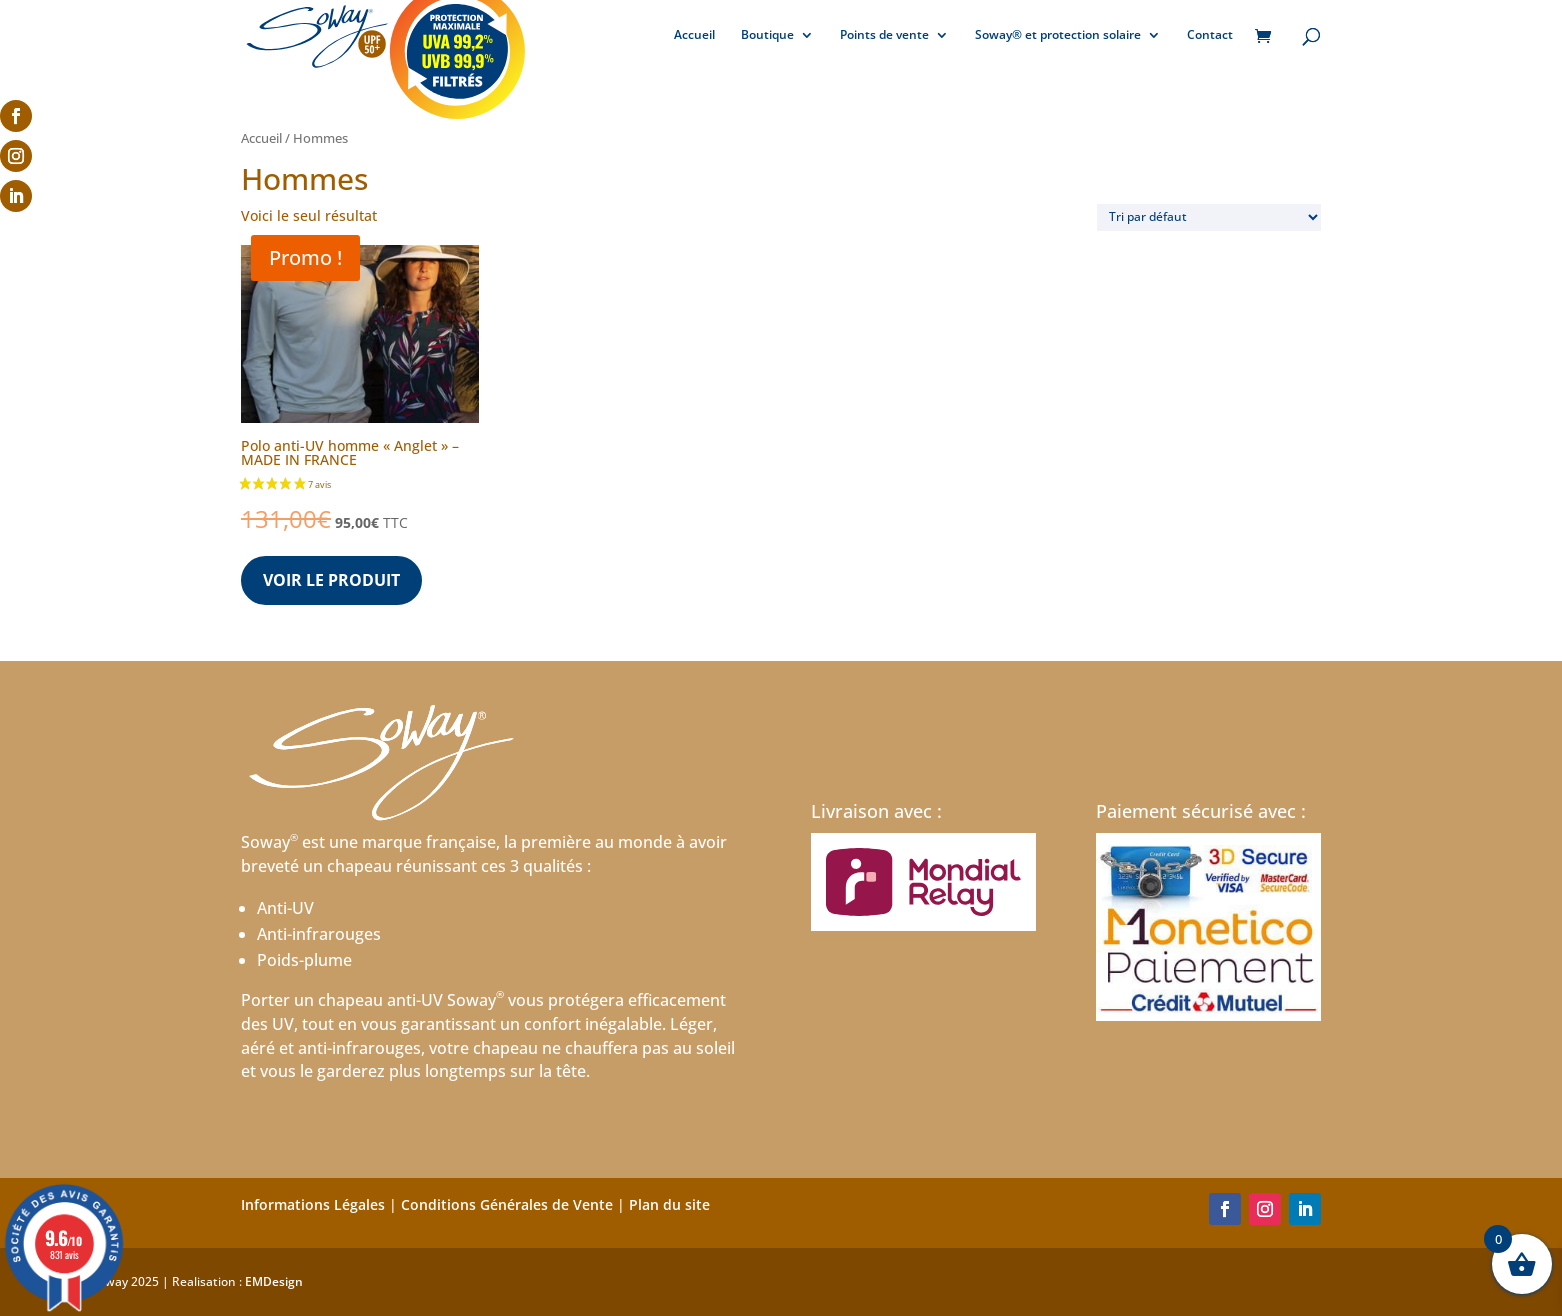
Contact (1210, 35)
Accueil (694, 35)
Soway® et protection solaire (1058, 35)
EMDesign (274, 1281)
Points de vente (884, 35)
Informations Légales (313, 1204)
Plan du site (669, 1204)
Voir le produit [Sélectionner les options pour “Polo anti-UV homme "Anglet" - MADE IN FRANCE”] (331, 580)
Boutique (767, 35)
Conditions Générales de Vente (507, 1204)
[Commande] (1209, 217)
